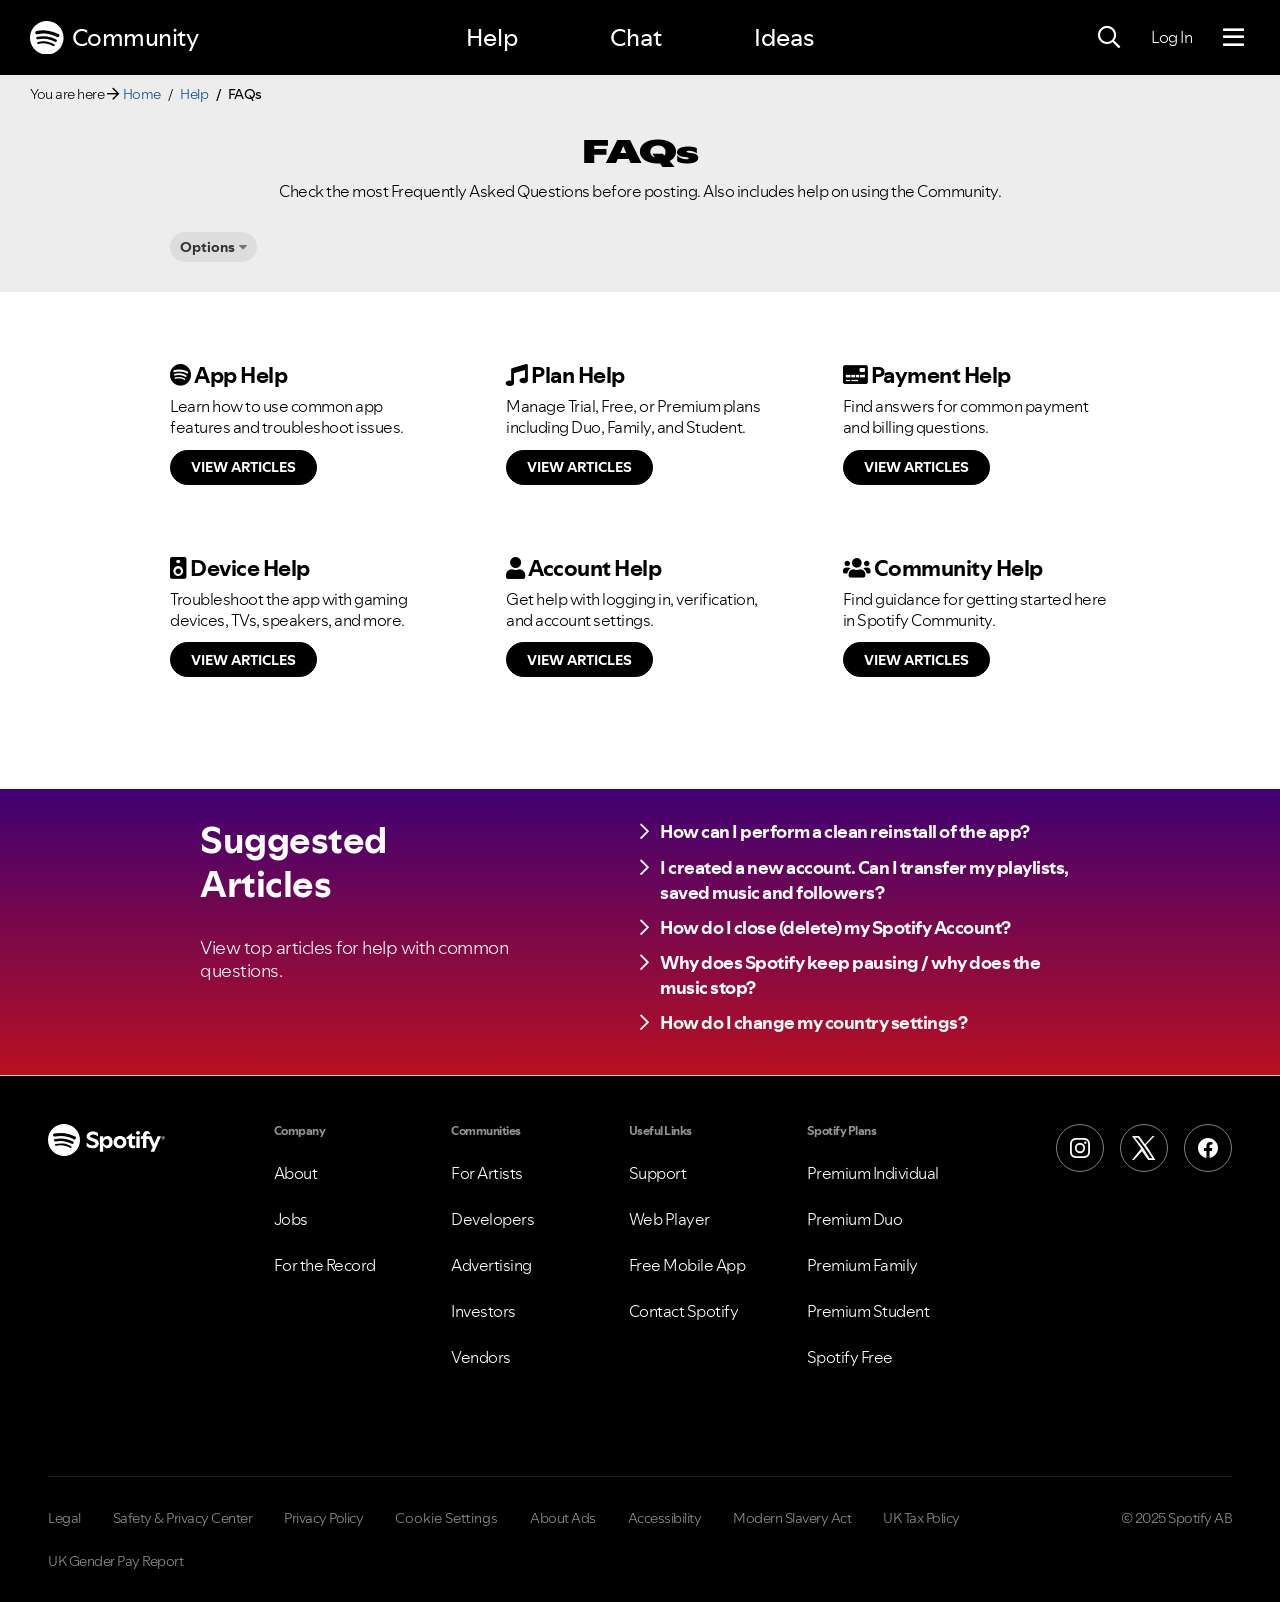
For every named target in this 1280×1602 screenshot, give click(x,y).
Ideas (784, 37)
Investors (483, 1311)
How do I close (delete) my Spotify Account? (835, 927)
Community (114, 38)
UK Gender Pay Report (115, 1561)
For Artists (487, 1173)
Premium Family (862, 1265)
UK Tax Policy (921, 1518)
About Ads (563, 1518)
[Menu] (1233, 38)
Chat (636, 37)
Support (658, 1173)
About (296, 1173)
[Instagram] (1080, 1148)
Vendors (481, 1357)
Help (492, 37)
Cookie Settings (446, 1518)
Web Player (669, 1219)
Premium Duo (855, 1219)
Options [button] (207, 247)
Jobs (291, 1219)
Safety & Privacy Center (183, 1518)
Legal (64, 1518)
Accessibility (665, 1518)
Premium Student (868, 1311)
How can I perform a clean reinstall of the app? (845, 831)
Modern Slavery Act (792, 1518)
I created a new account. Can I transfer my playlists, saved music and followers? (864, 880)
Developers (492, 1219)
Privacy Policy (323, 1518)
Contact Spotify (684, 1311)
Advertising (491, 1265)
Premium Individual (873, 1173)
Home (142, 94)
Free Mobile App (687, 1265)
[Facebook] (1208, 1148)
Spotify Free (850, 1357)
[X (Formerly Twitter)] (1144, 1148)
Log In (1171, 37)
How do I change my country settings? (813, 1022)
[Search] (1109, 38)
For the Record (325, 1265)
